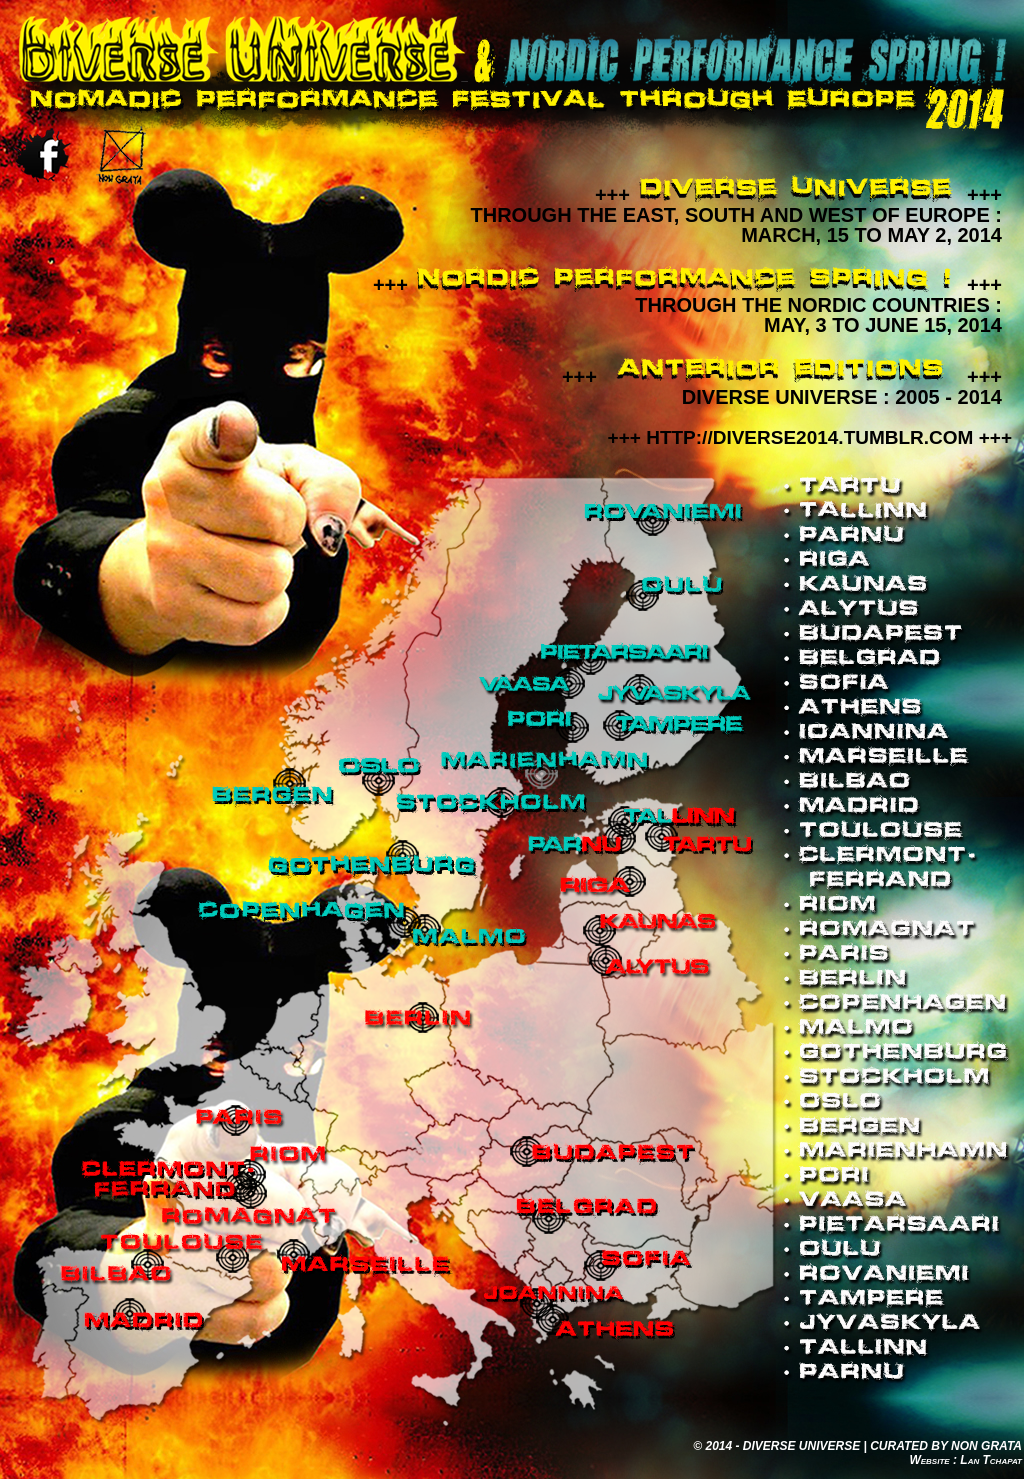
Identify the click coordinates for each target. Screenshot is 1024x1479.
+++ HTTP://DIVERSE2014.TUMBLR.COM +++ (810, 437)
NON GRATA (986, 1446)
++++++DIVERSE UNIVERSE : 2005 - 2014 (782, 387)
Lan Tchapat (991, 1460)
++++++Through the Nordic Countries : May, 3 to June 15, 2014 (687, 305)
